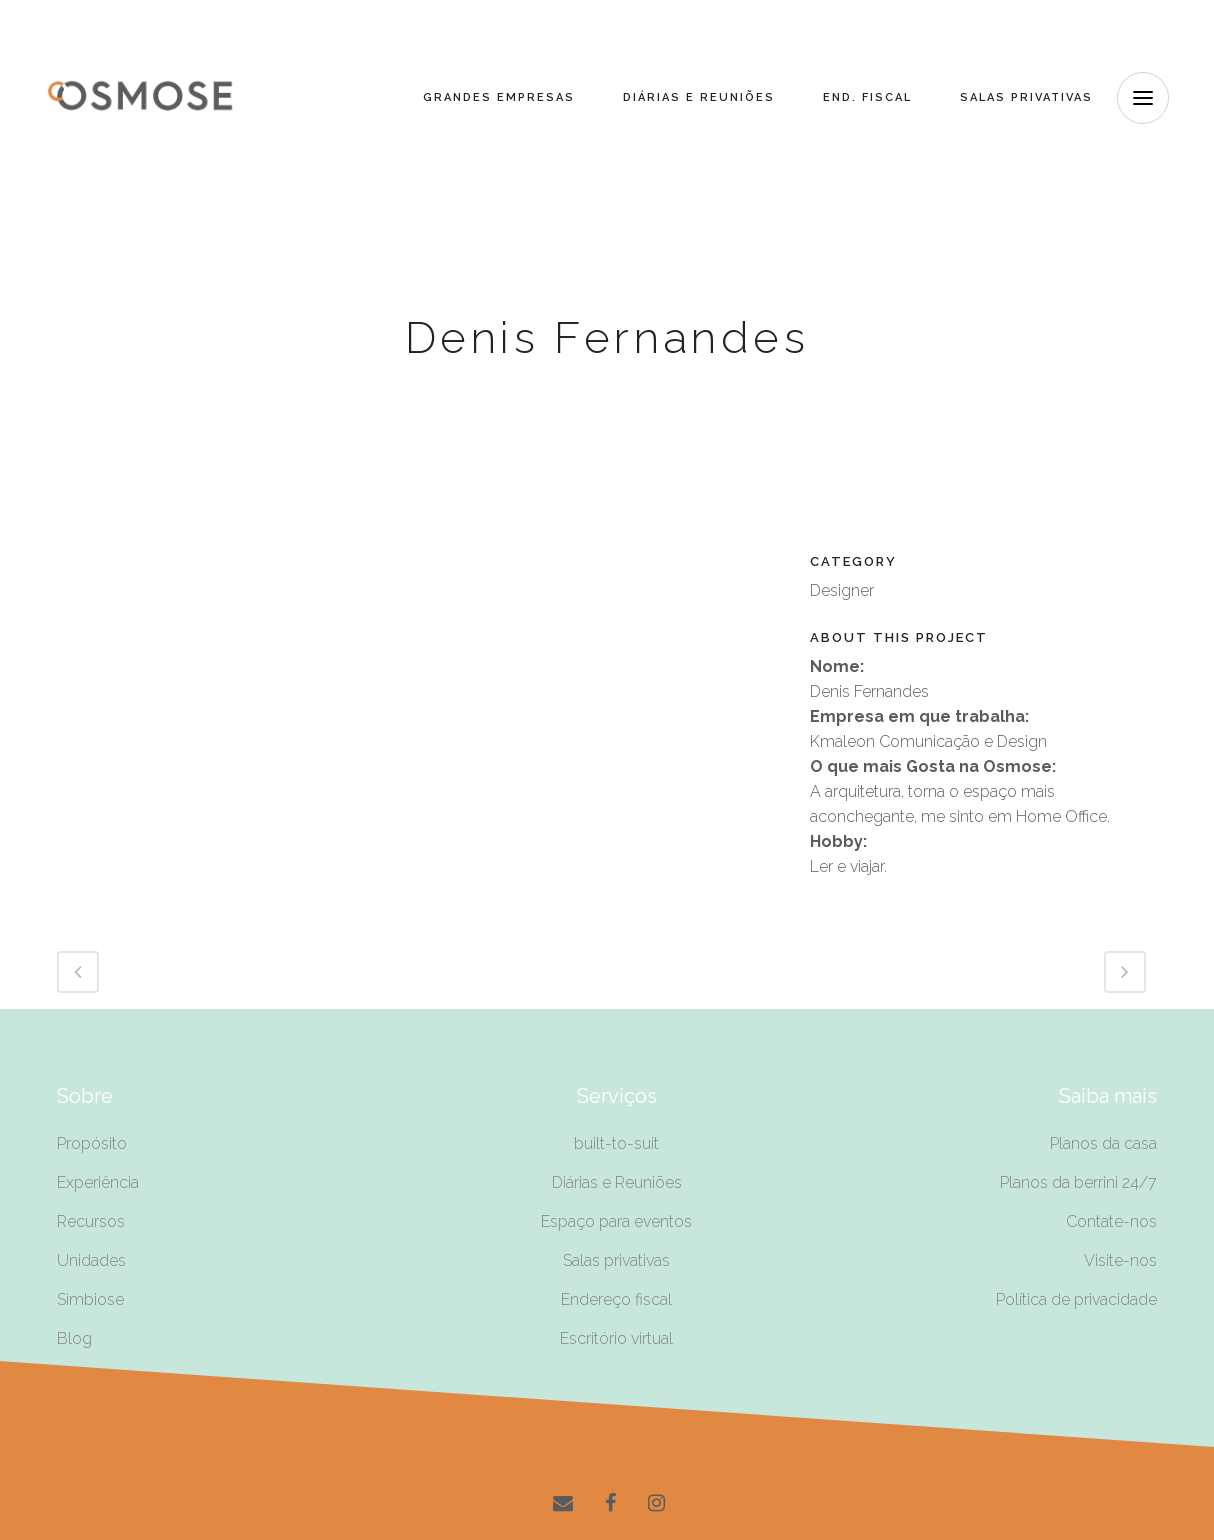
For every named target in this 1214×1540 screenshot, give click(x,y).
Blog (74, 1338)
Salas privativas (616, 1260)
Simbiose (90, 1299)
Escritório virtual (616, 1338)
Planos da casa (1103, 1143)
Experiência (98, 1182)
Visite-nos (1120, 1260)
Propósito (92, 1143)
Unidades (91, 1260)
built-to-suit (616, 1143)
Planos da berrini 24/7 (1078, 1182)
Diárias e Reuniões (617, 1182)
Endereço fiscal (616, 1299)
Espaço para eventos (616, 1221)
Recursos (91, 1221)
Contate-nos (1111, 1221)
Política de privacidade (1076, 1299)
